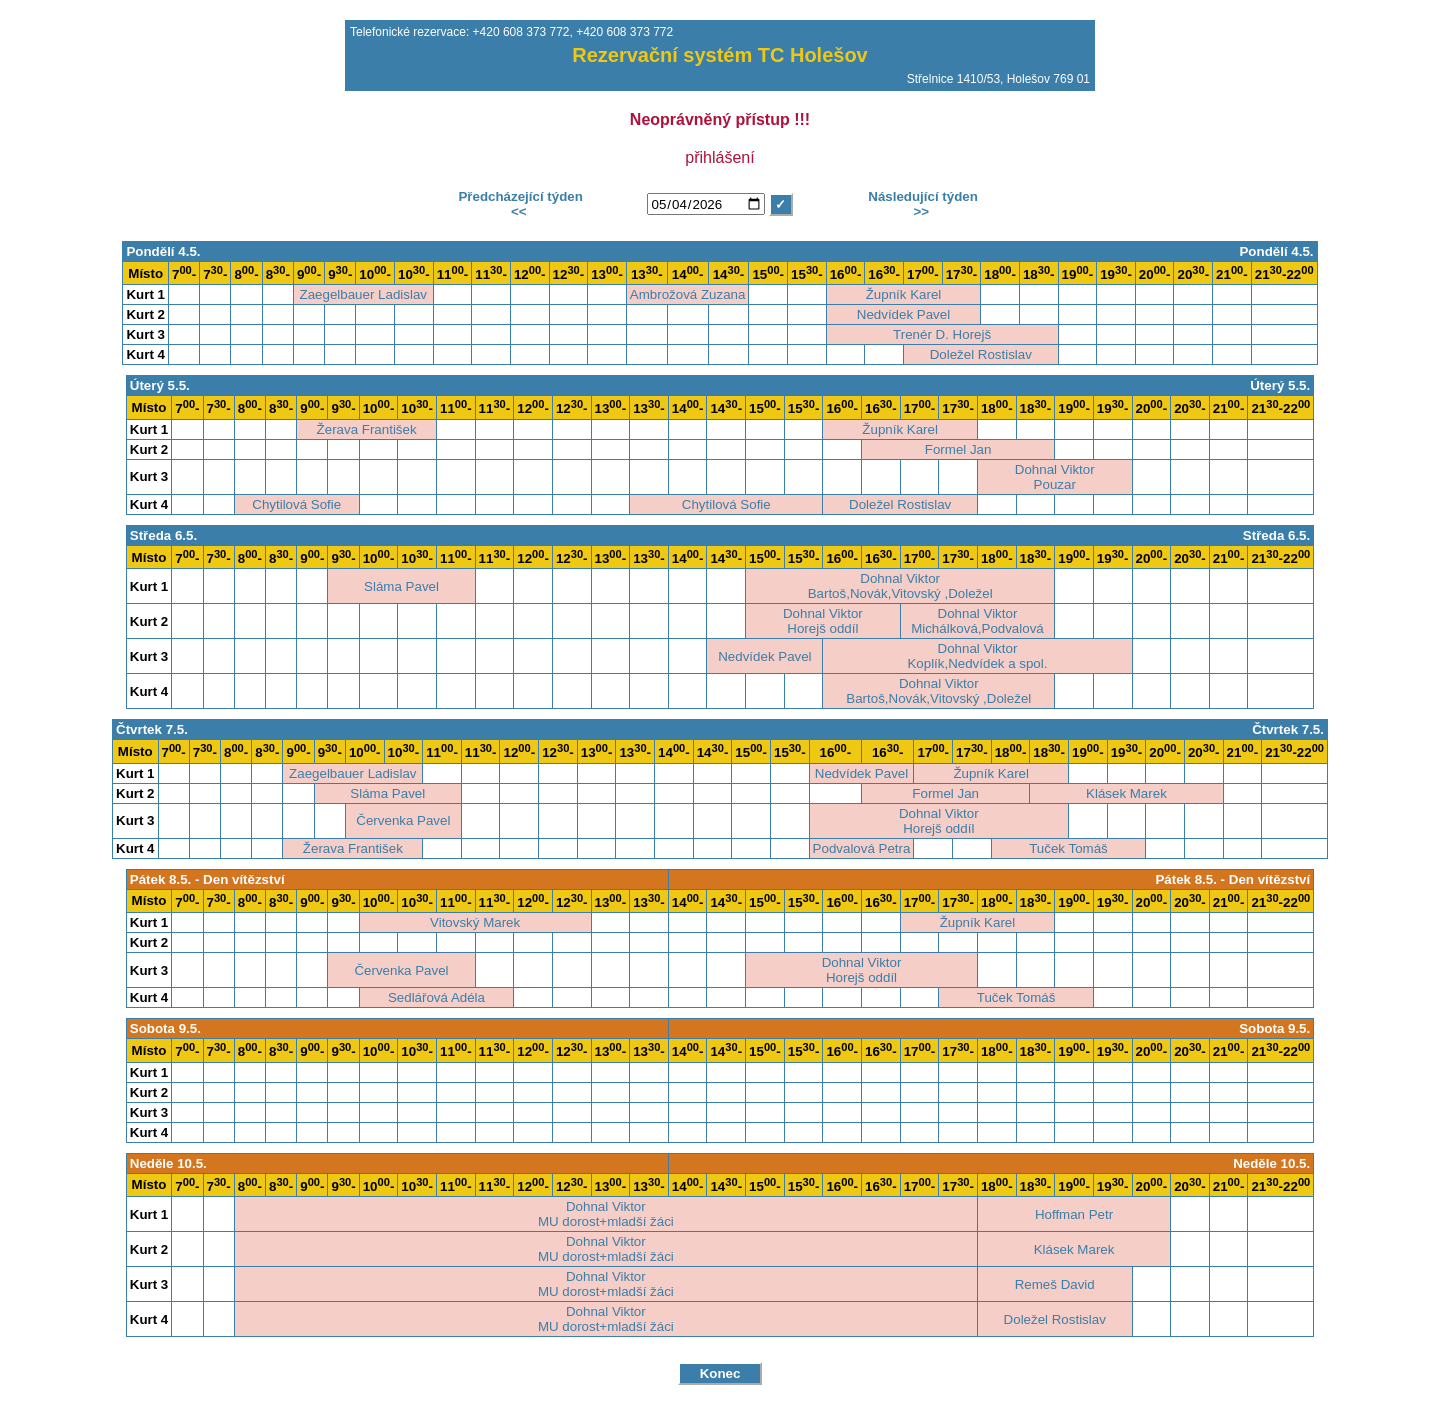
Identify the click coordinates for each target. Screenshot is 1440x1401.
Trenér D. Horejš (942, 334)
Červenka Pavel (403, 820)
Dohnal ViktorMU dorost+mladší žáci (606, 1214)
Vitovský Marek (475, 922)
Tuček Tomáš (1068, 848)
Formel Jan (958, 449)
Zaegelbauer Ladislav (363, 294)
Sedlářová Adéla (436, 997)
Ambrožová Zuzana (688, 294)
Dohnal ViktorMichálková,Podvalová (977, 621)
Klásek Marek (1126, 793)
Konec (720, 1373)
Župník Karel (904, 294)
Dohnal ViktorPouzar (1055, 477)
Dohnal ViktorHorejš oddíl (823, 621)
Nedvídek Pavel (903, 314)
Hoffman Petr (1074, 1214)
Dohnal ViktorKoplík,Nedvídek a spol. (977, 656)
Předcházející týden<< (519, 204)
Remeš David (1055, 1284)
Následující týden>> (921, 204)
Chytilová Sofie (296, 504)
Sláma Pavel (401, 586)
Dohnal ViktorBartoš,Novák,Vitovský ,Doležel (900, 586)
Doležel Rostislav (981, 354)
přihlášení (719, 157)
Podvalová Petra (862, 848)
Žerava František (367, 429)
